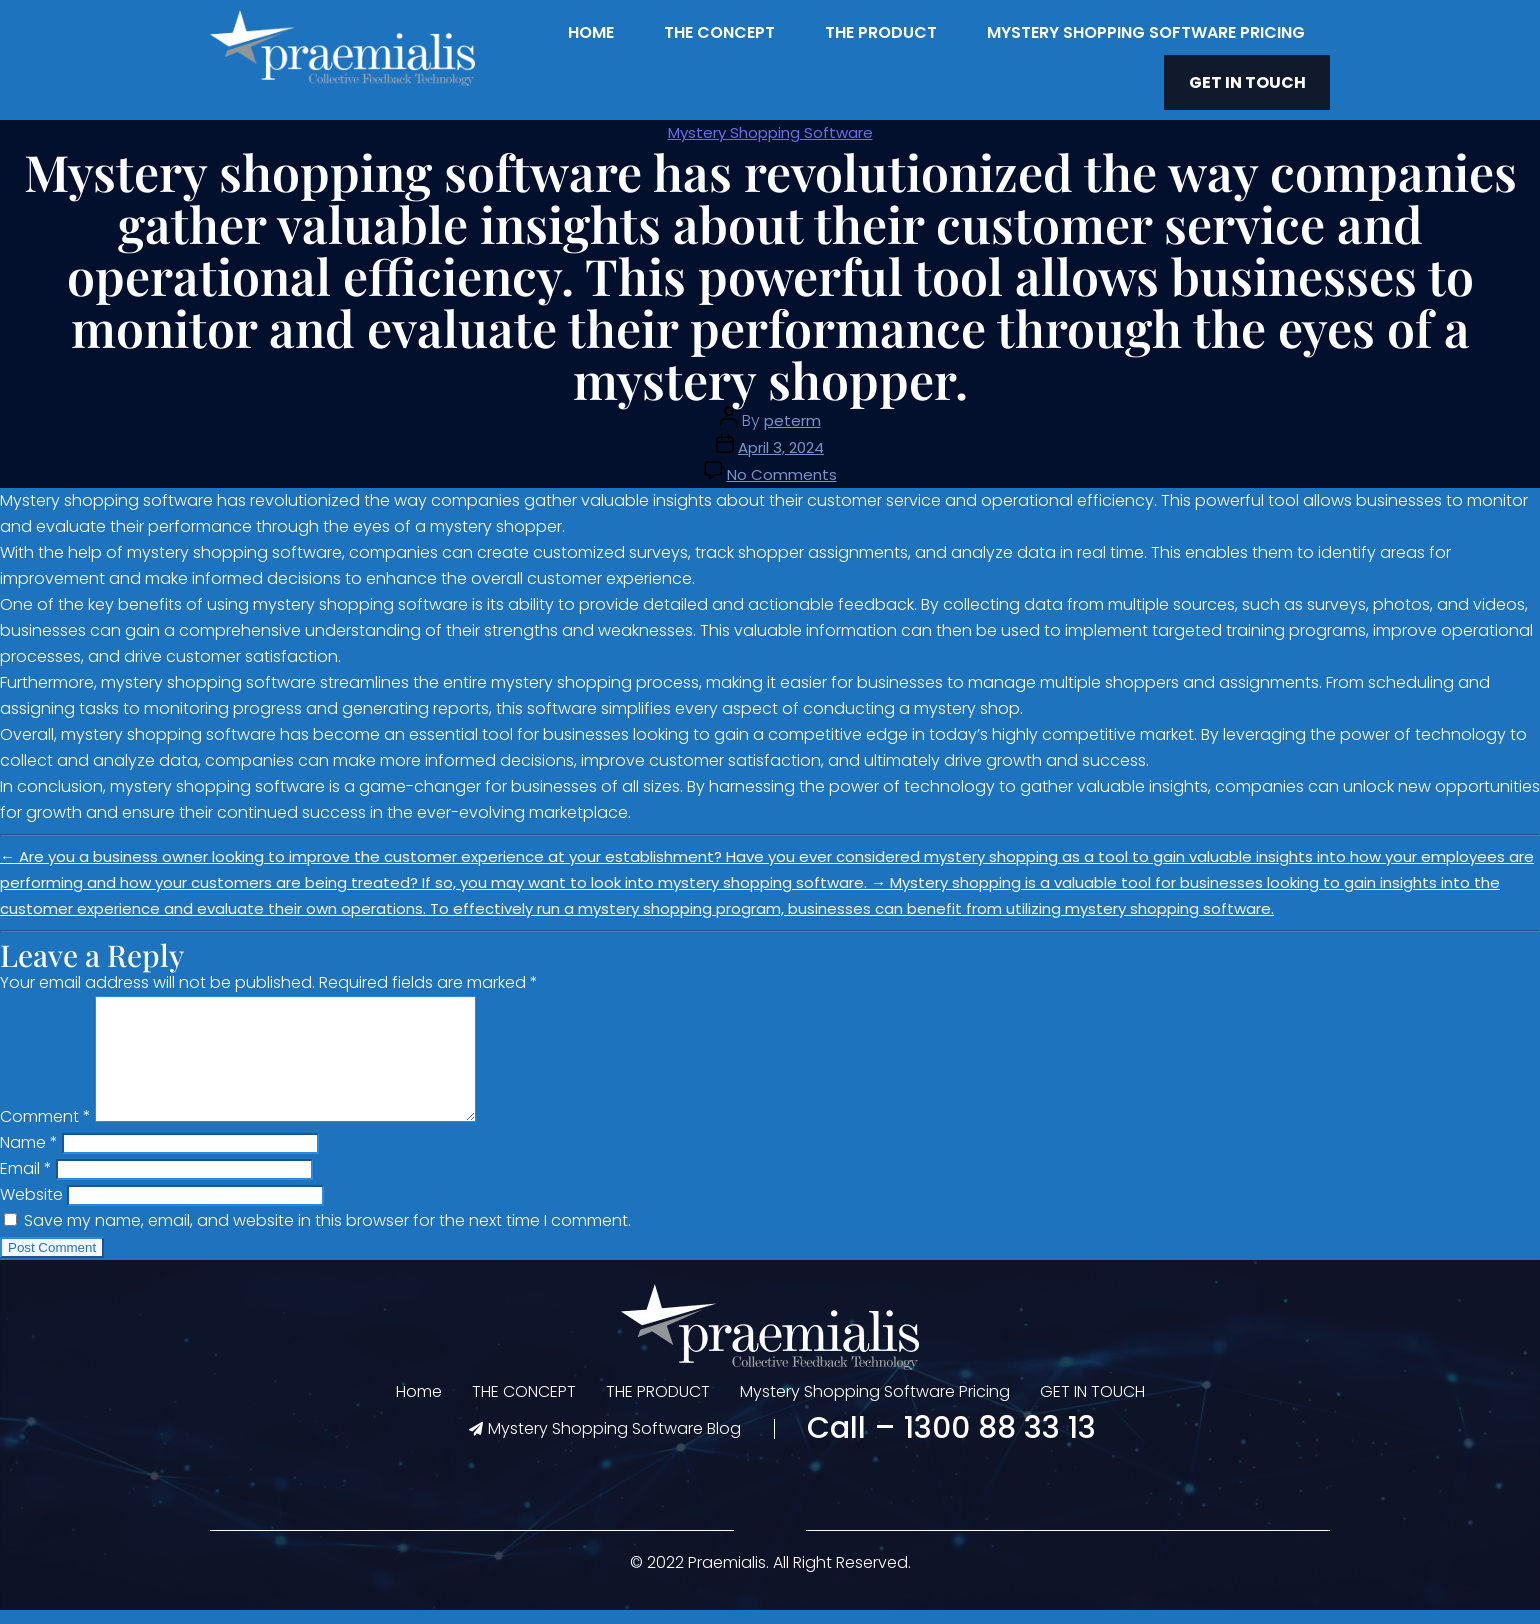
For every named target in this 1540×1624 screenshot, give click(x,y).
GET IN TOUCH (1261, 77)
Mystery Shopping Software (770, 122)
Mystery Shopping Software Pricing (1146, 32)
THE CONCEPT (719, 32)
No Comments (782, 464)
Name (29, 1156)
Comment (45, 1130)
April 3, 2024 (781, 437)
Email (26, 1182)
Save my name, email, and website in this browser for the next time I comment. (327, 1234)
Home (591, 32)
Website (31, 1208)
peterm (792, 410)
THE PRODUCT (881, 32)
